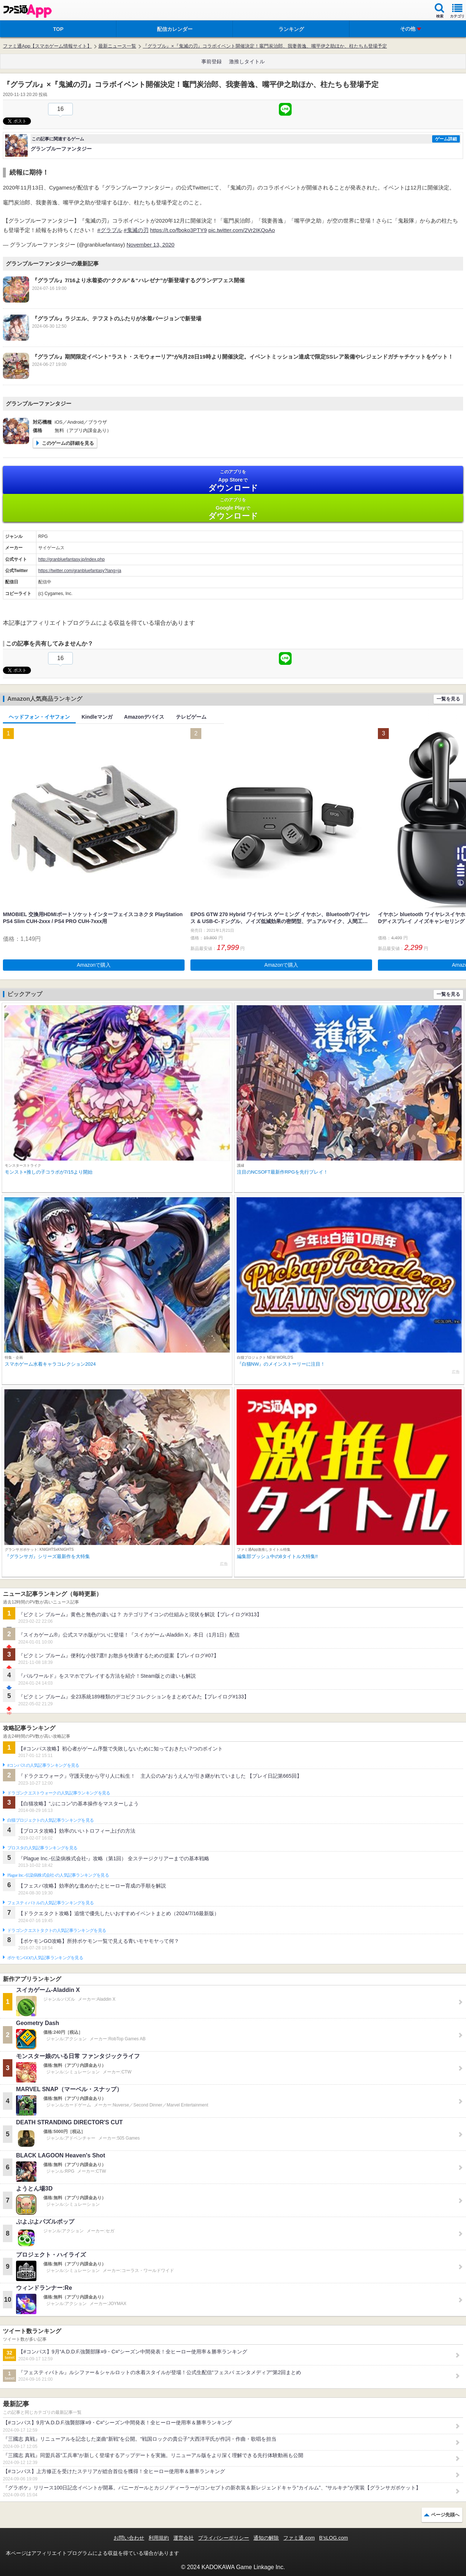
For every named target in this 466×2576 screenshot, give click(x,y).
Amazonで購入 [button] (94, 965)
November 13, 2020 (150, 244)
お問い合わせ (129, 2538)
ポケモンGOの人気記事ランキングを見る (45, 1958)
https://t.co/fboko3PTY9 (178, 230)
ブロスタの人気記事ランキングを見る (42, 1848)
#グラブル (109, 230)
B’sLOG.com (333, 2538)
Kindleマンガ (97, 717)
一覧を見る (448, 699)
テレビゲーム (191, 717)
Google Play (233, 508)
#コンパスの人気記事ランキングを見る (43, 1765)
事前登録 (211, 61)
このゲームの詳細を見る (68, 443)
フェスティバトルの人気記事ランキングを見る (50, 1903)
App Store (233, 480)
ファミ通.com (299, 2538)
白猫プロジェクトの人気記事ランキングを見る (50, 1820)
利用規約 (159, 2538)
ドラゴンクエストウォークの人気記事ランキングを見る (58, 1793)
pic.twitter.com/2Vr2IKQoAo (241, 230)
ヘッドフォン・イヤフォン (39, 717)
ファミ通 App (27, 11)
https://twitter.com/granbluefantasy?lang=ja (79, 570)
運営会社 (183, 2538)
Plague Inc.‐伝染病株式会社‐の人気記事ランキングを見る (58, 1875)
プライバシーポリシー (223, 2538)
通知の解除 (266, 2538)
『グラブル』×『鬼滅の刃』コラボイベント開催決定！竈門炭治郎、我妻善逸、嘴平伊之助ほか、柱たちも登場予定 (265, 46)
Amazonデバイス (144, 717)
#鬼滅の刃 (136, 230)
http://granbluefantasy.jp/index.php (71, 559)
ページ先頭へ (445, 2514)
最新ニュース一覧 (117, 46)
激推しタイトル (247, 61)
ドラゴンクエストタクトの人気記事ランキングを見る (56, 1930)
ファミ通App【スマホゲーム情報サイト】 (47, 46)
